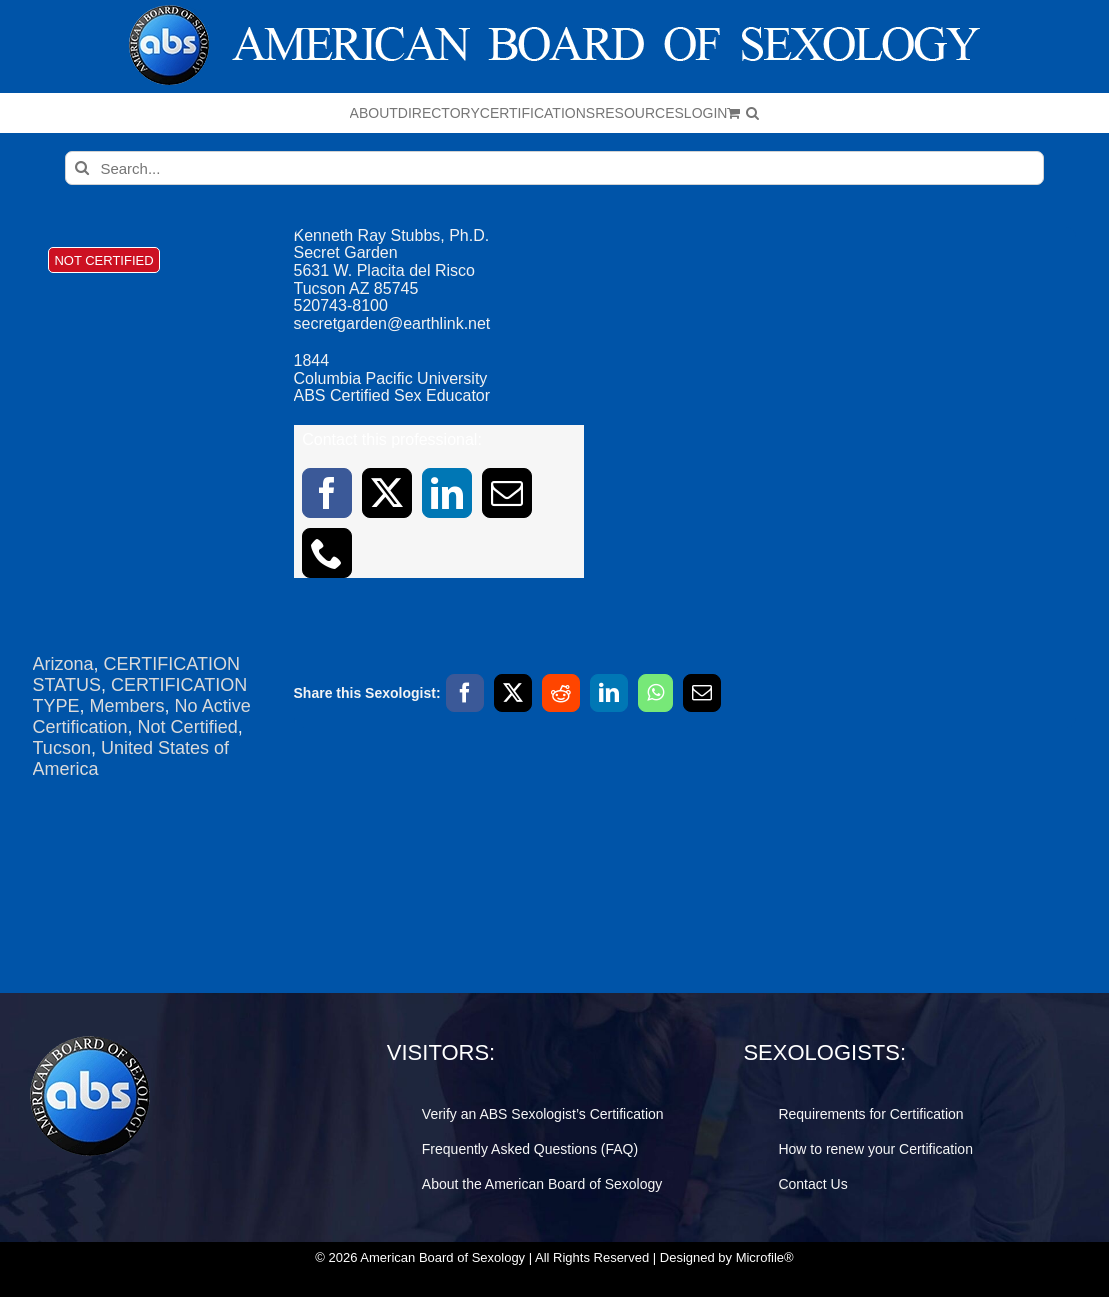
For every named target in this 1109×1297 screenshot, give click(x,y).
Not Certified (188, 727)
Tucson (62, 748)
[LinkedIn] (609, 693)
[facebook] (327, 493)
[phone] (327, 553)
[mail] (507, 493)
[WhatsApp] (655, 693)
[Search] (82, 168)
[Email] (702, 693)
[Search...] (554, 168)
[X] (513, 693)
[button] (752, 113)
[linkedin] (447, 493)
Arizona (63, 664)
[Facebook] (465, 693)
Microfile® (765, 1257)
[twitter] (387, 493)
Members (127, 706)
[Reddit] (561, 693)
